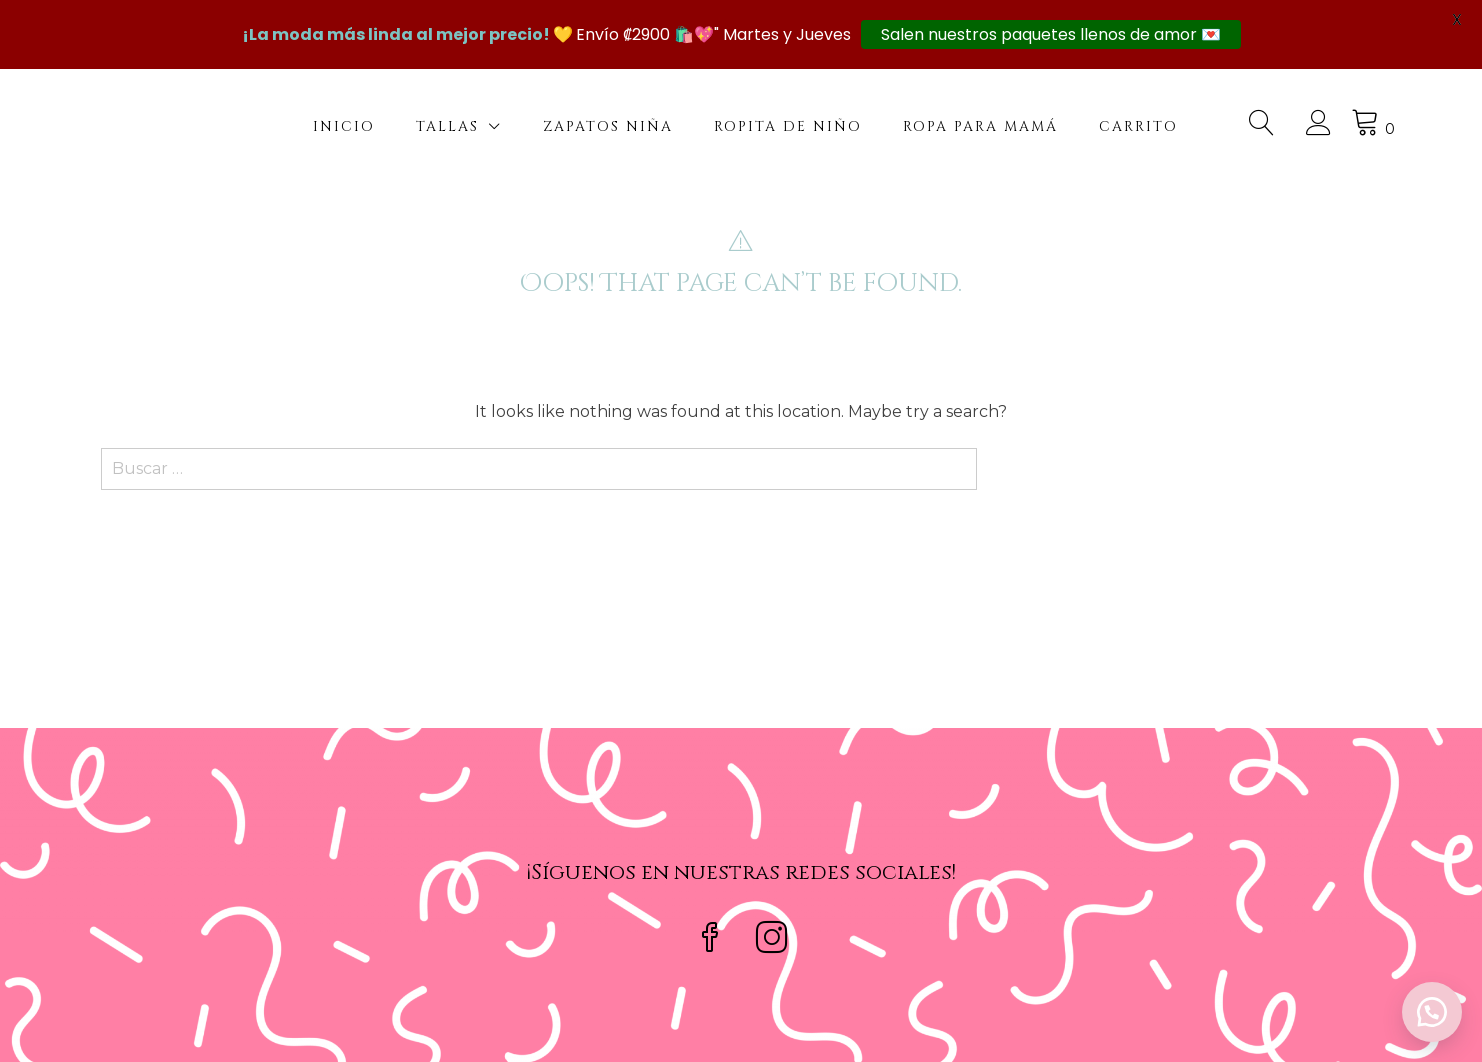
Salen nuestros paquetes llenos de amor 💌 (1051, 34)
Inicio (344, 126)
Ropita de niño (788, 126)
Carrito (1138, 126)
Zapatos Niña (608, 126)
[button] (1432, 1012)
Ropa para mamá (980, 126)
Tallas (447, 126)
